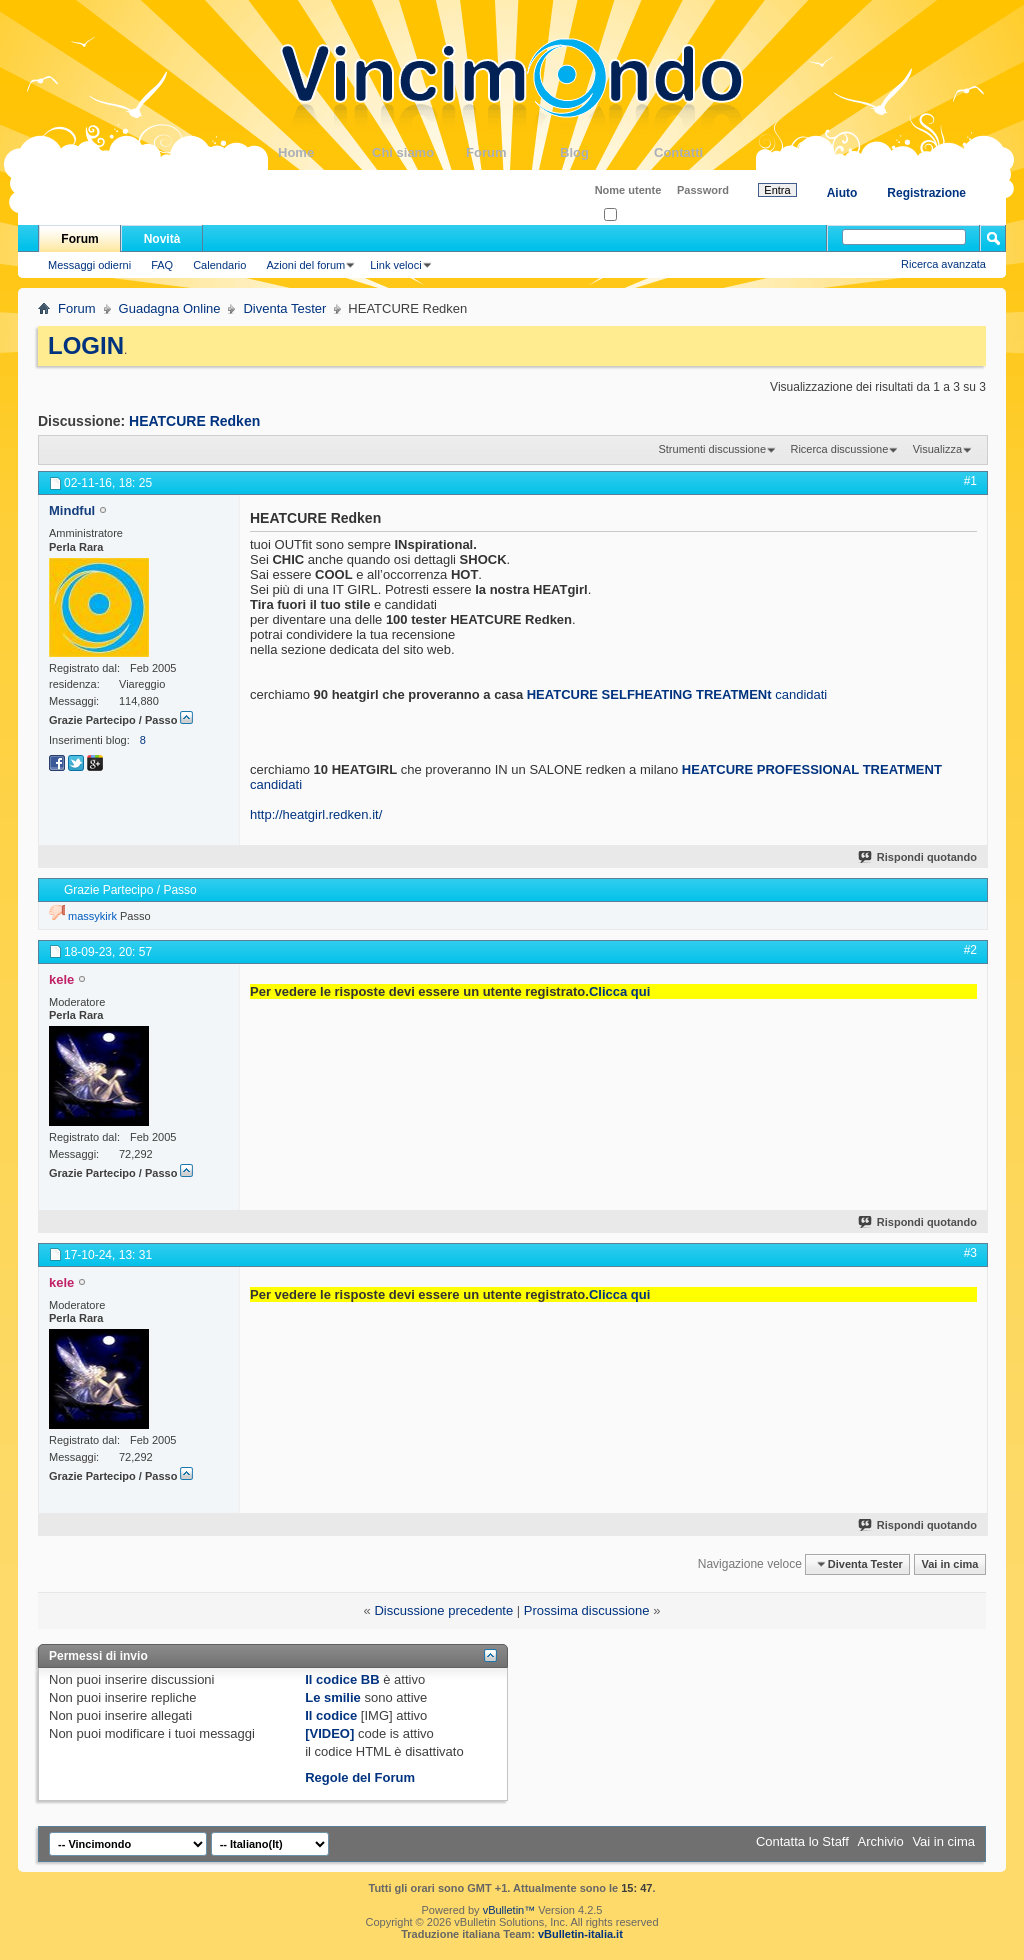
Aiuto (842, 193)
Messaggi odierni (89, 265)
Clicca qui (619, 991)
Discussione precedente (443, 1610)
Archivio (881, 1841)
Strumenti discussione (712, 449)
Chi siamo (419, 152)
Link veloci (395, 265)
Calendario (219, 265)
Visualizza (937, 449)
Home (325, 152)
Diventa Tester (284, 308)
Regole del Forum (360, 1777)
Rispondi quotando (918, 857)
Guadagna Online (170, 308)
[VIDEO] (329, 1733)
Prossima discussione (587, 1610)
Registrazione (926, 193)
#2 (970, 950)
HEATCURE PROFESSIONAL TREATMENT (812, 769)
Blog (607, 152)
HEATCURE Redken (194, 421)
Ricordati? (634, 215)
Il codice (331, 1715)
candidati (801, 694)
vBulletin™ (509, 1910)
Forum (513, 152)
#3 (970, 1253)
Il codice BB (342, 1679)
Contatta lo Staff (802, 1841)
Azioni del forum (305, 265)
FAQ (162, 265)
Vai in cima (949, 1564)
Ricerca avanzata (943, 264)
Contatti (701, 152)
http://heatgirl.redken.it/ (316, 814)
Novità (162, 239)
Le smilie (333, 1697)
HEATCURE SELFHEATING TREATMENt (649, 694)
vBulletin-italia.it (580, 1934)
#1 (970, 481)
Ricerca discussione (839, 449)
